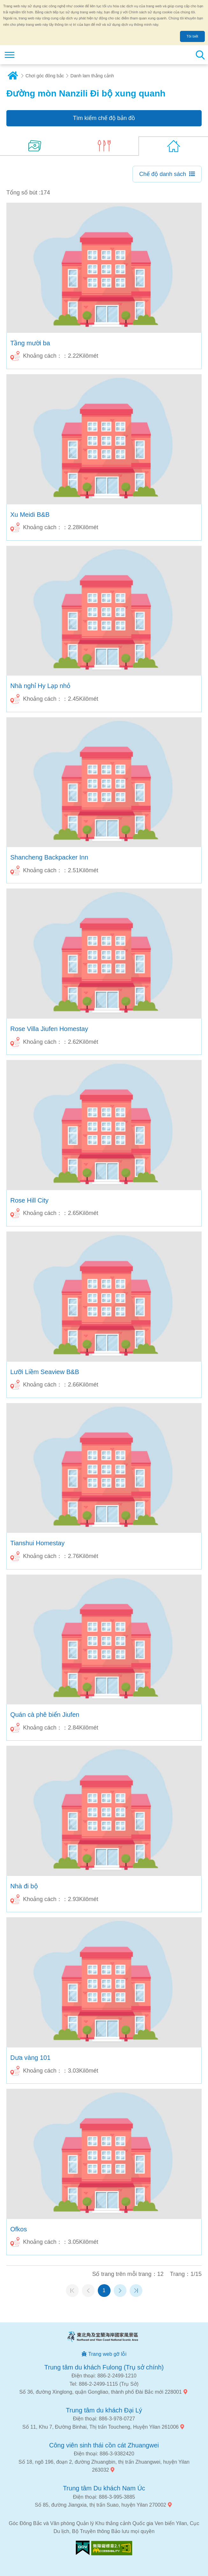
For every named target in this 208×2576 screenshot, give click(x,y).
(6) (104, 146)
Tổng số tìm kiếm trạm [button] (200, 54)
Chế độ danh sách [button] (162, 174)
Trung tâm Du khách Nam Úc (104, 2488)
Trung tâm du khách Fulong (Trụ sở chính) (104, 2367)
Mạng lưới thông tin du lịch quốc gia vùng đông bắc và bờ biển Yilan (43, 54)
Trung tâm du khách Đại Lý (104, 2410)
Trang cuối (136, 2290)
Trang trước (88, 2290)
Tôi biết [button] (192, 36)
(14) (34, 146)
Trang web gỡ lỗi (107, 2354)
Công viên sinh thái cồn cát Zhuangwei (104, 2445)
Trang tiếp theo (120, 2290)
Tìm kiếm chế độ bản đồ (104, 118)
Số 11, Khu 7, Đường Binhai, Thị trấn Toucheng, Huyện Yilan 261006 (100, 2427)
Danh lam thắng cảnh (92, 75)
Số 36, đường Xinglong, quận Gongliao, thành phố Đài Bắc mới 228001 (100, 2392)
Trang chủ (12, 75)
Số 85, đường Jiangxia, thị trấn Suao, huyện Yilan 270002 (100, 2505)
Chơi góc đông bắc (44, 75)
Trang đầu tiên (72, 2290)
